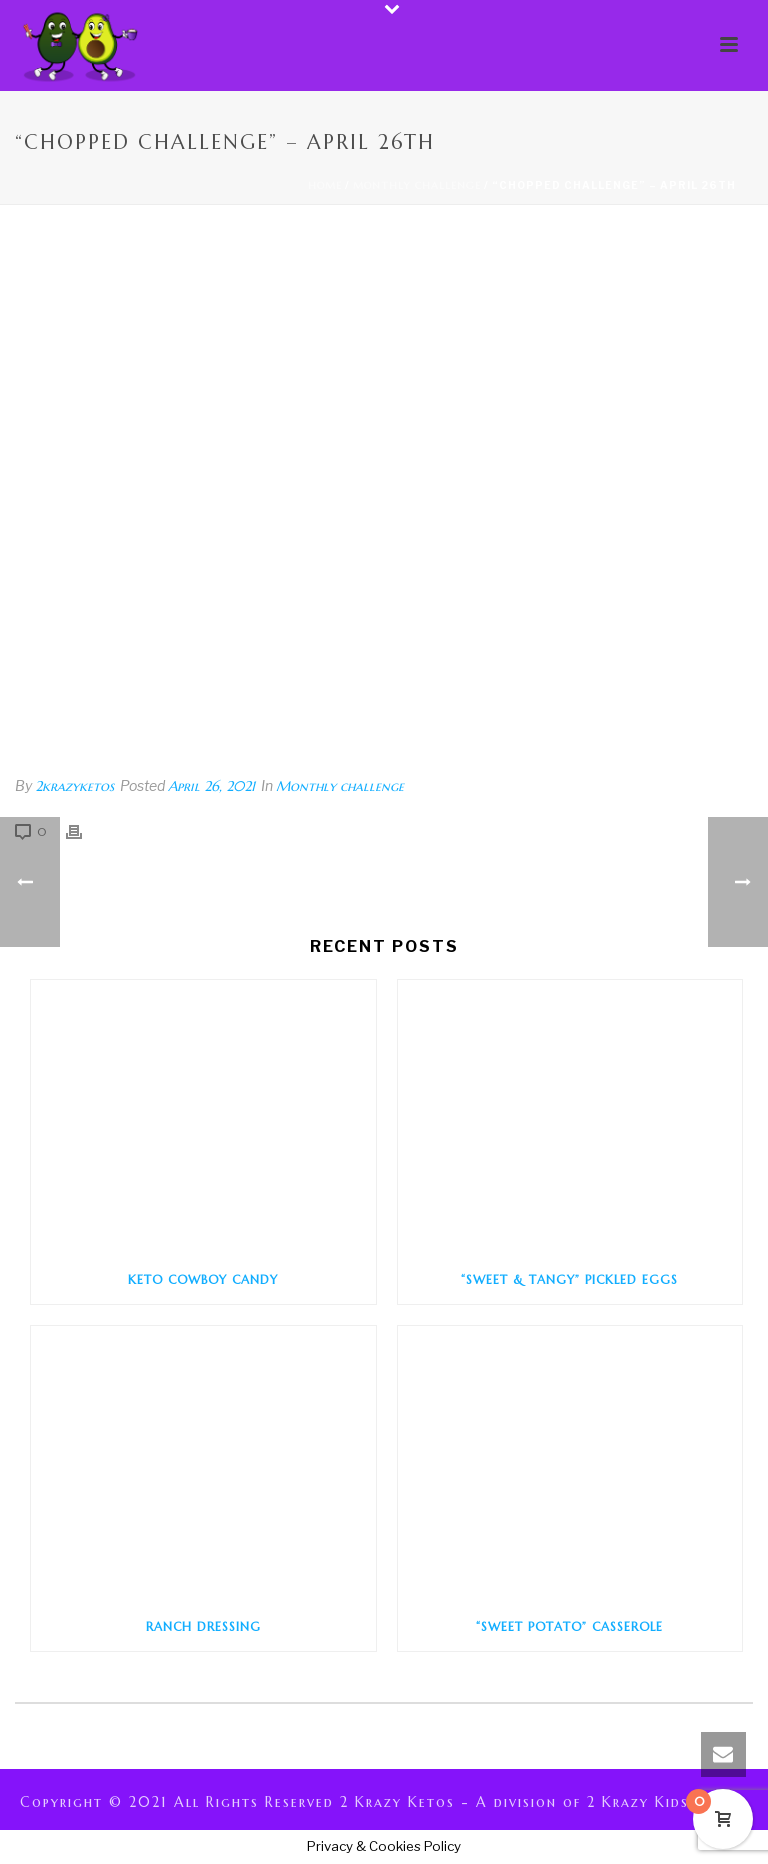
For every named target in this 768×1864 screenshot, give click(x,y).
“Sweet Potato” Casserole (569, 1626)
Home (325, 185)
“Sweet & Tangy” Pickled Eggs (569, 1279)
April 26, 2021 (211, 786)
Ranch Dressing (203, 1626)
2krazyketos (74, 786)
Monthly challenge (417, 185)
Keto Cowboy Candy (203, 1279)
